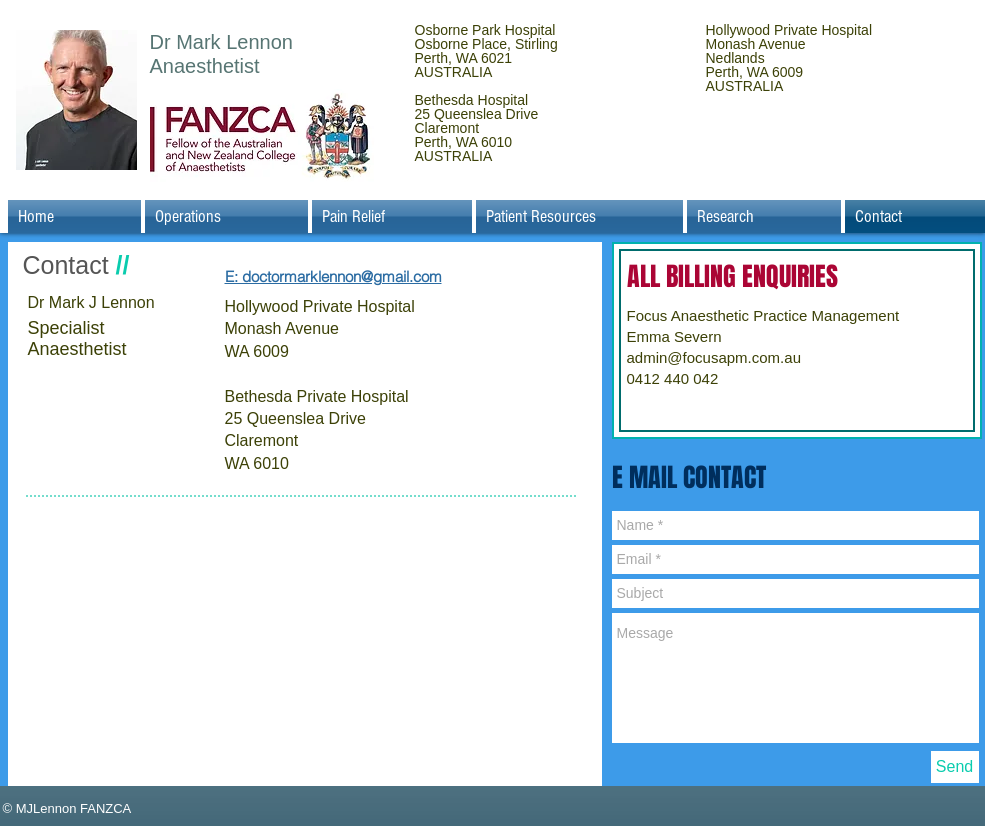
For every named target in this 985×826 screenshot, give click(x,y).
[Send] (955, 767)
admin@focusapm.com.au (714, 357)
